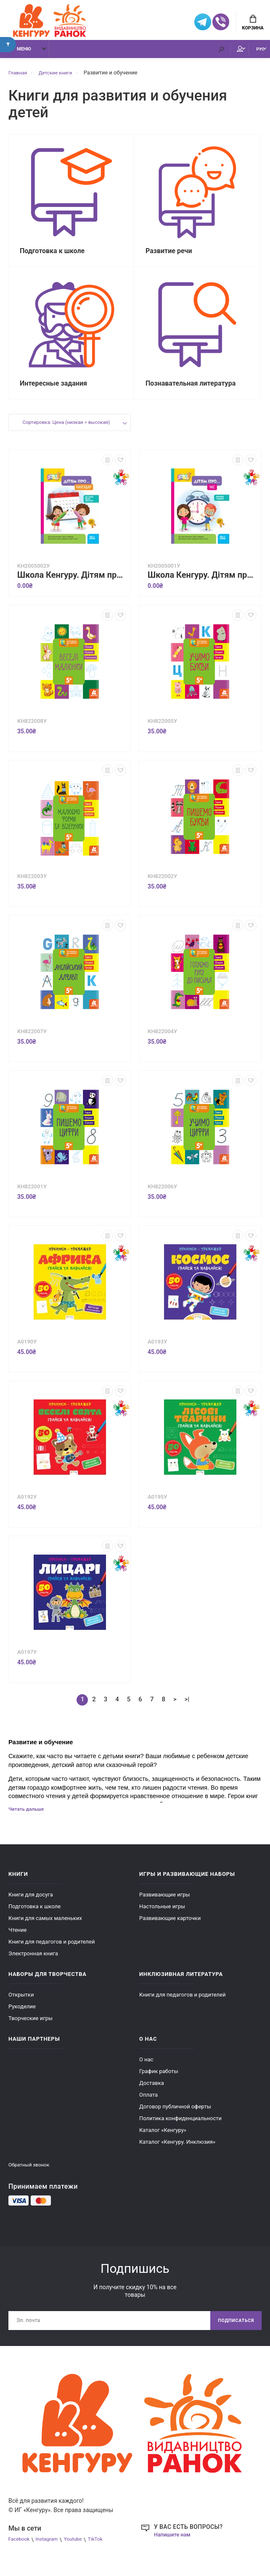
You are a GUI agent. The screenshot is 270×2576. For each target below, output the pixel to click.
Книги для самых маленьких (45, 1928)
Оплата (148, 2105)
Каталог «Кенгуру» (162, 2140)
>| (187, 1709)
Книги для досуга (30, 1905)
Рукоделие (22, 2017)
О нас (146, 2070)
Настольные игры (162, 1917)
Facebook (20, 2552)
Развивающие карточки (170, 1928)
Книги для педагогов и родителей (51, 1952)
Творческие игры (30, 2029)
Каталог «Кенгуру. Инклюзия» (177, 2152)
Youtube (80, 2552)
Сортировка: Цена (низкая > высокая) (65, 433)
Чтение (17, 1940)
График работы (158, 2082)
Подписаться (233, 2332)
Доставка (151, 2093)
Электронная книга (33, 1964)
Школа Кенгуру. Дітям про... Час (202, 585)
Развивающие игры (164, 1905)
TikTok (104, 2552)
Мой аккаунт (218, 53)
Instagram (51, 2552)
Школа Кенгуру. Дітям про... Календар (71, 585)
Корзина (252, 24)
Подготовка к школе (34, 1917)
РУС (253, 53)
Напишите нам (174, 2547)
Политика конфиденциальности (180, 2129)
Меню (18, 53)
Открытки (21, 2005)
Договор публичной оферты (175, 2117)
